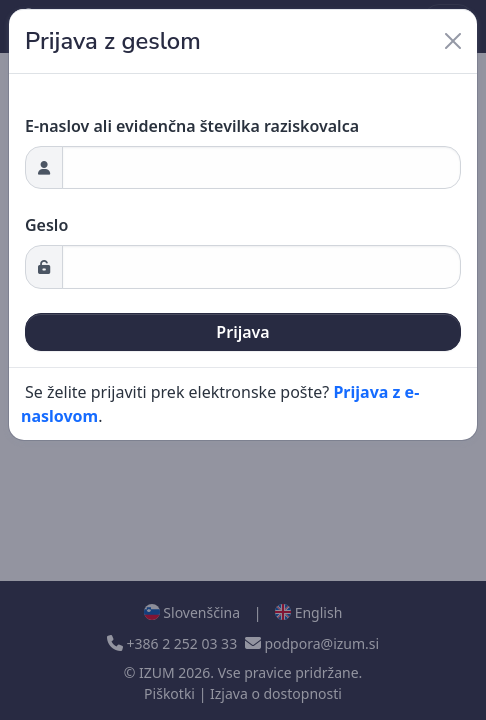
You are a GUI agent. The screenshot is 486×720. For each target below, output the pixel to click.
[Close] (453, 41)
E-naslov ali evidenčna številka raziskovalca (192, 126)
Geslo (46, 225)
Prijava (242, 332)
